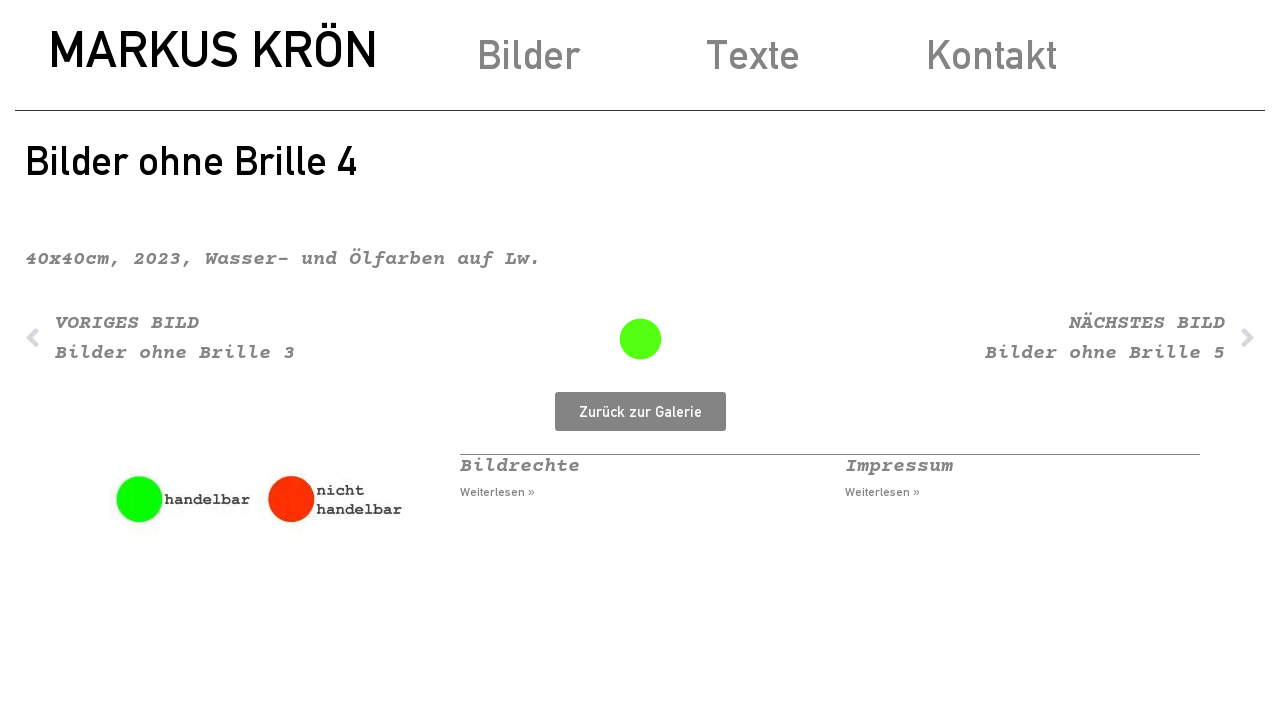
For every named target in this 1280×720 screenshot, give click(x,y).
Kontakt (991, 54)
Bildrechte (520, 466)
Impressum (899, 466)
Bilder (528, 54)
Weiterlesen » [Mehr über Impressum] (882, 492)
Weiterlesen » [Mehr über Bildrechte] (497, 492)
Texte (753, 54)
